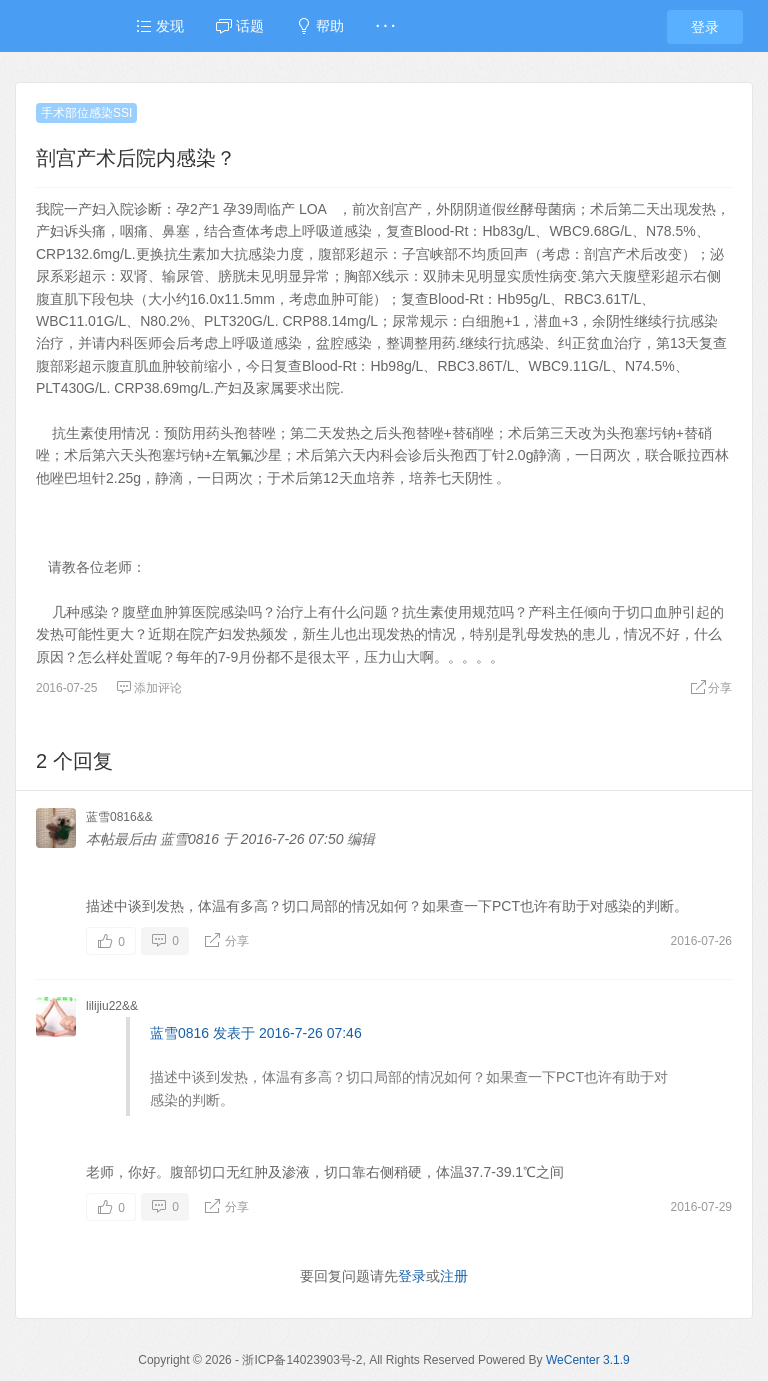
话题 (240, 26)
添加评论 (149, 688)
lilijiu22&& (112, 1006)
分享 (711, 688)
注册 (454, 1276)
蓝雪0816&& (119, 817)
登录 (705, 27)
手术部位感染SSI (86, 113)
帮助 (320, 26)
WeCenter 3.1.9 (588, 1360)
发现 (160, 26)
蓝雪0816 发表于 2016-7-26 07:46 (256, 1033)
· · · (385, 26)
